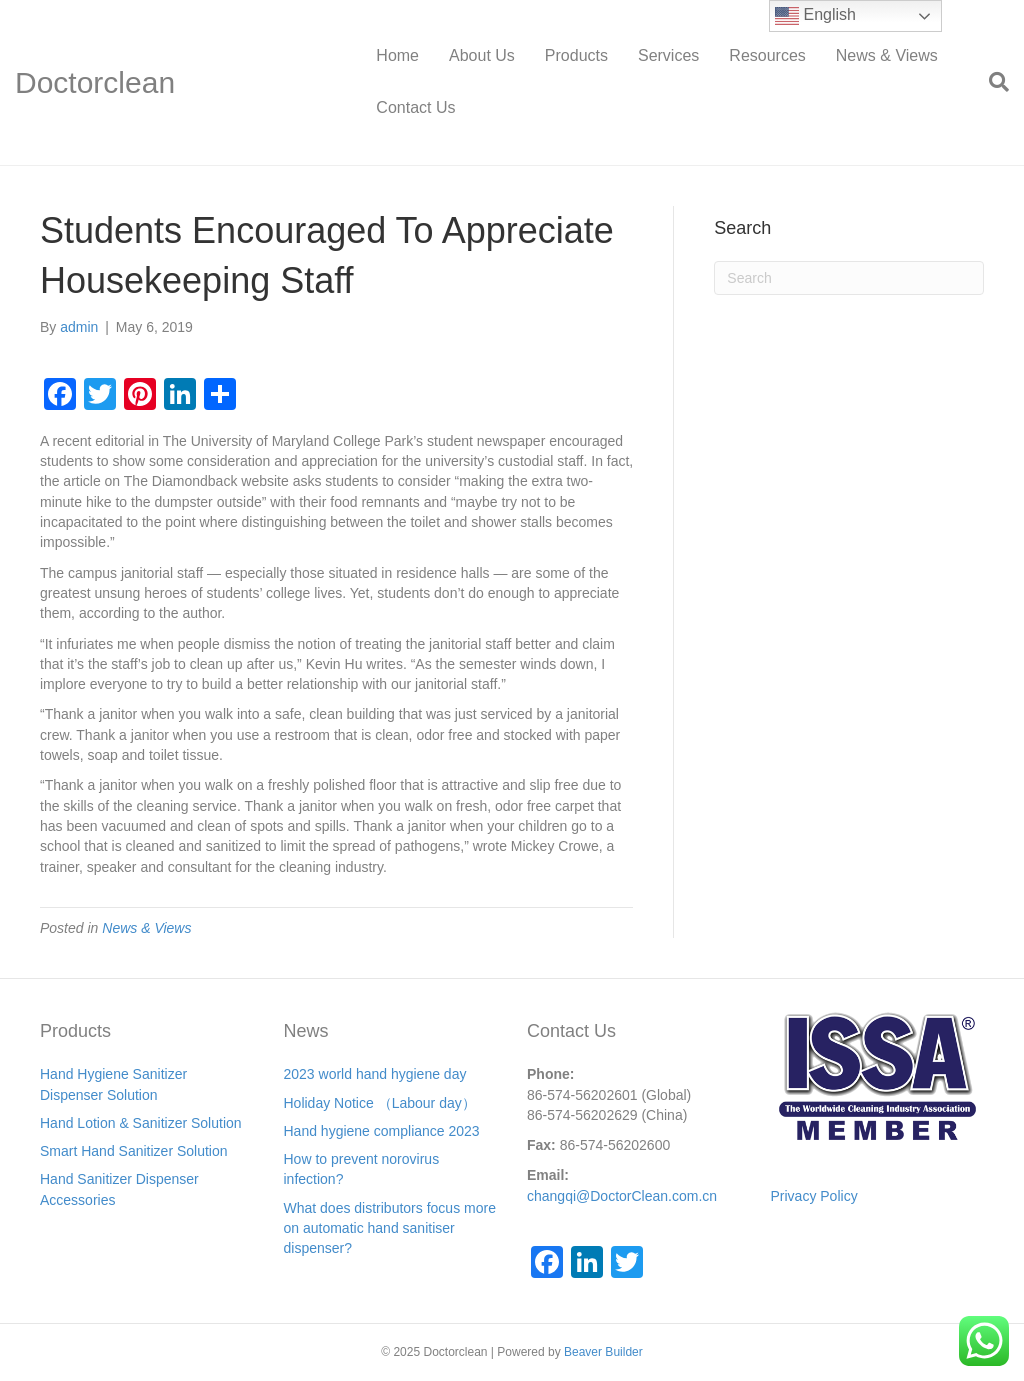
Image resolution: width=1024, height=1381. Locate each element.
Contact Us (415, 107)
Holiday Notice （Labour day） (380, 1103)
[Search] (991, 82)
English (815, 16)
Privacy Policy (814, 1196)
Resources (767, 55)
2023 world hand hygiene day (375, 1074)
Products (576, 55)
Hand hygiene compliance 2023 (382, 1131)
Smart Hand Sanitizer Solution (134, 1151)
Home (397, 55)
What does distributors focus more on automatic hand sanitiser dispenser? (390, 1228)
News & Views (887, 55)
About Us (482, 55)
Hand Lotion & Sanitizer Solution (141, 1123)
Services (668, 55)
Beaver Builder (603, 1352)
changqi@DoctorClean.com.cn (622, 1196)
